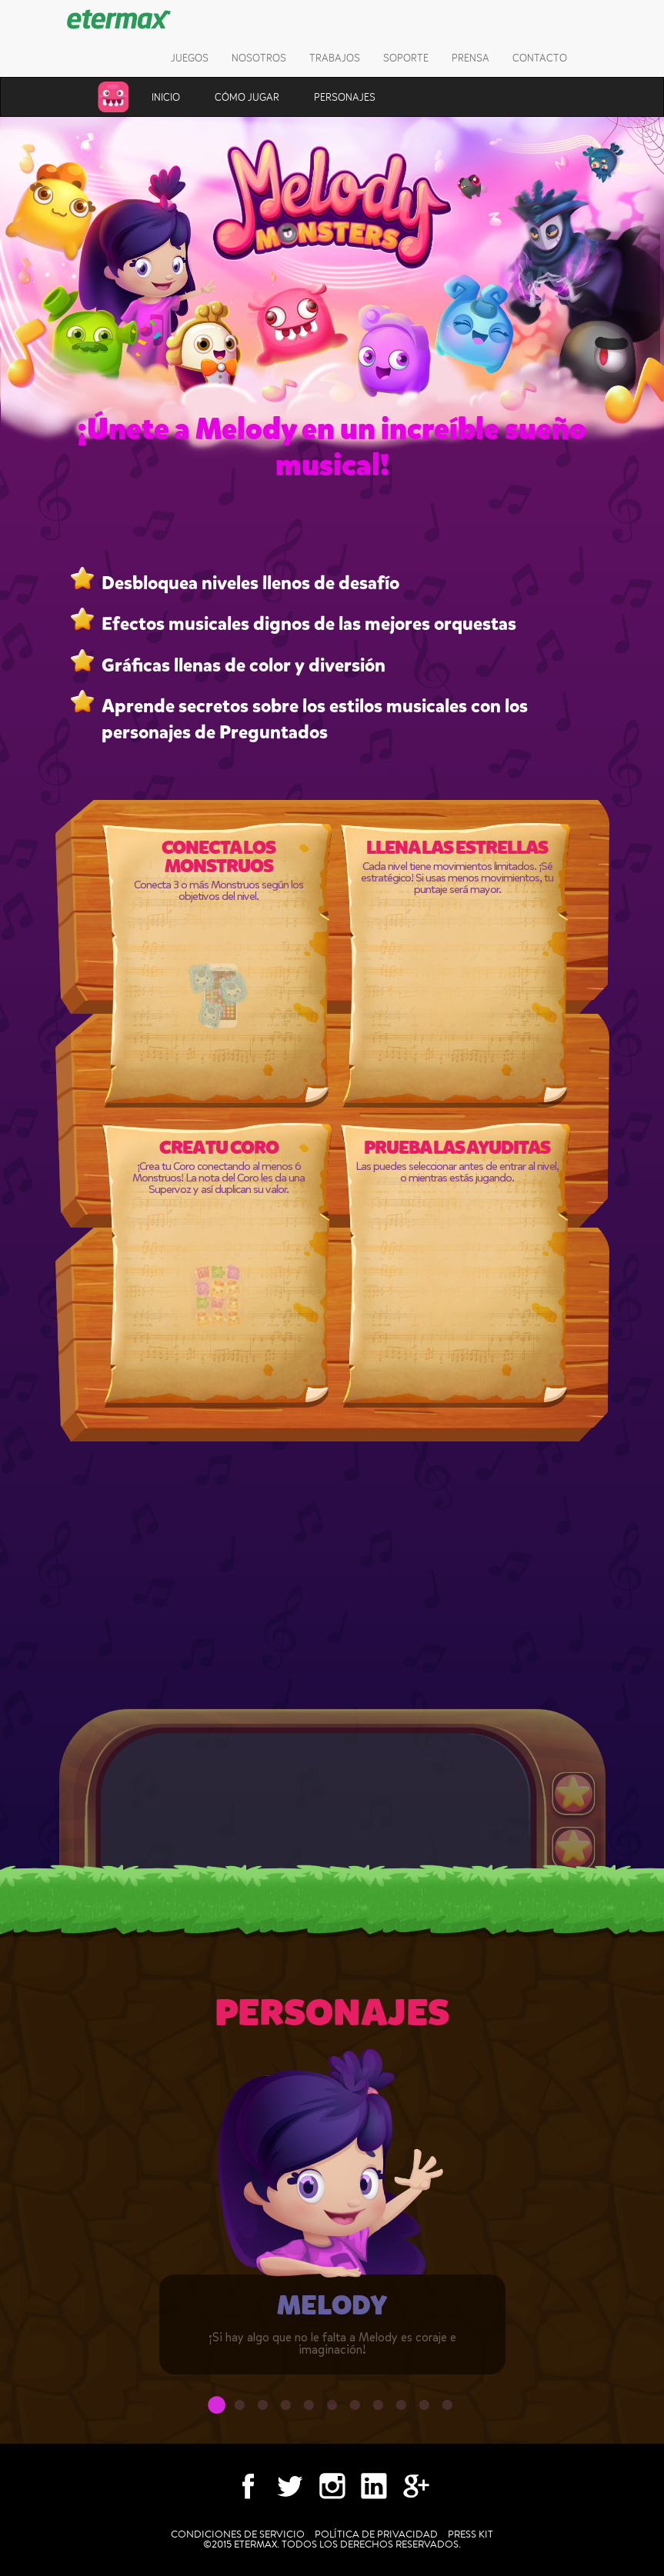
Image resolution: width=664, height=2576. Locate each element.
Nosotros (259, 58)
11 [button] (447, 2409)
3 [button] (263, 2409)
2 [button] (240, 2409)
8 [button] (378, 2409)
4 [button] (286, 2409)
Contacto (539, 58)
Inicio (166, 97)
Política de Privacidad (376, 2534)
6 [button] (332, 2409)
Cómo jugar (247, 97)
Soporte (406, 58)
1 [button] (217, 2409)
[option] (332, 2223)
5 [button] (309, 2409)
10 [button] (424, 2409)
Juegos (190, 58)
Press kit (470, 2534)
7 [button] (355, 2409)
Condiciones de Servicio (238, 2534)
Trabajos (334, 58)
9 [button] (401, 2409)
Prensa (470, 58)
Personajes (344, 97)
